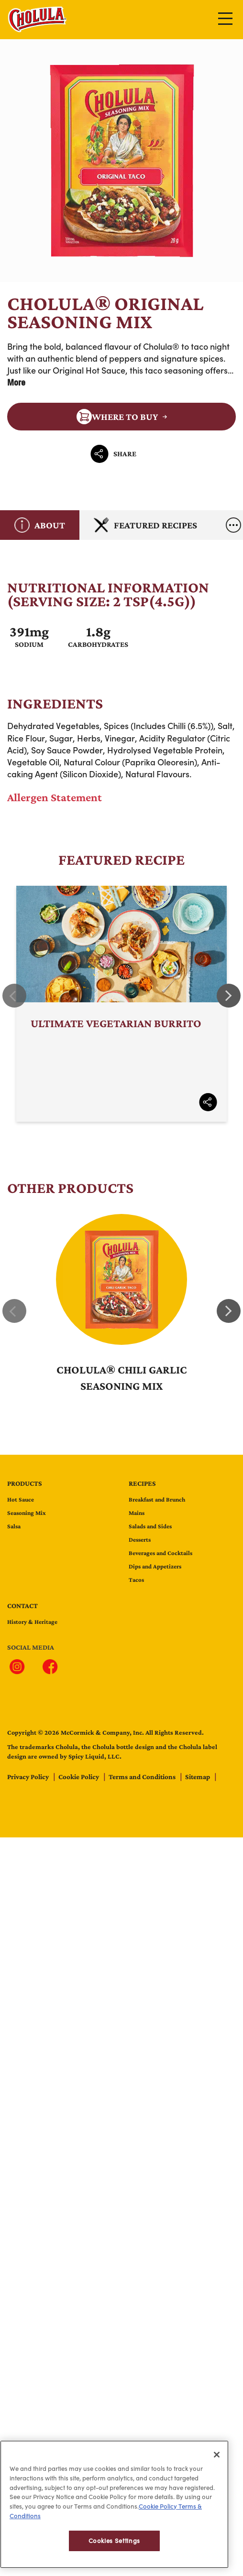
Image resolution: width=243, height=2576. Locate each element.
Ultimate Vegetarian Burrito (121, 1004)
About (39, 525)
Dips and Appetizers (155, 1566)
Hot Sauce (20, 1499)
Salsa (14, 1526)
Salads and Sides (150, 1526)
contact (22, 1606)
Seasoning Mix (26, 1512)
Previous (14, 996)
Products (24, 1483)
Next (229, 996)
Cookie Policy (79, 1777)
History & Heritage (32, 1621)
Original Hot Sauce (89, 370)
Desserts (140, 1539)
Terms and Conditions (143, 1777)
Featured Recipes (145, 525)
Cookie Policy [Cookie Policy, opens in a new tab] (158, 2515)
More (16, 382)
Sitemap (198, 1777)
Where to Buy (117, 416)
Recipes (142, 1483)
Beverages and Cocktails (160, 1552)
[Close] (216, 2463)
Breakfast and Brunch (157, 1499)
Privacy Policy (28, 1777)
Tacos (136, 1579)
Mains (136, 1512)
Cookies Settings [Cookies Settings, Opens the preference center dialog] (114, 2549)
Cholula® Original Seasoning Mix (121, 160)
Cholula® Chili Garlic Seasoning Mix (121, 1377)
